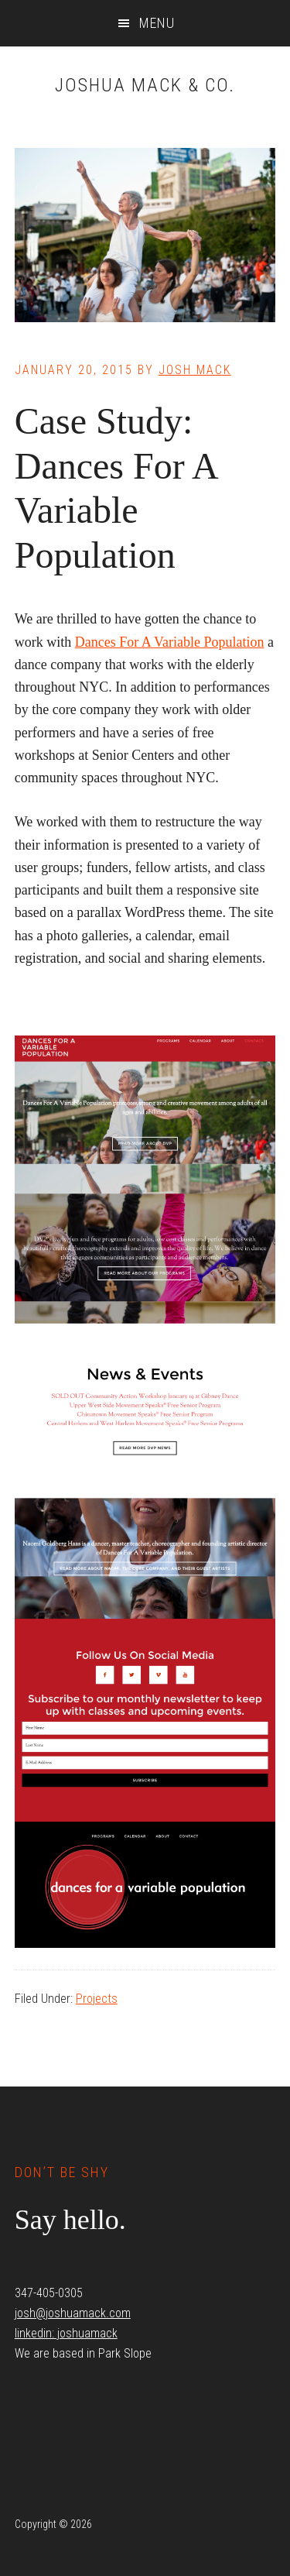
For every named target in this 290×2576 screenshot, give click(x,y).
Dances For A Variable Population (169, 642)
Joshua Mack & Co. (145, 85)
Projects (97, 1998)
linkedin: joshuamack (66, 2333)
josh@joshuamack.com (73, 2313)
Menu (157, 23)
